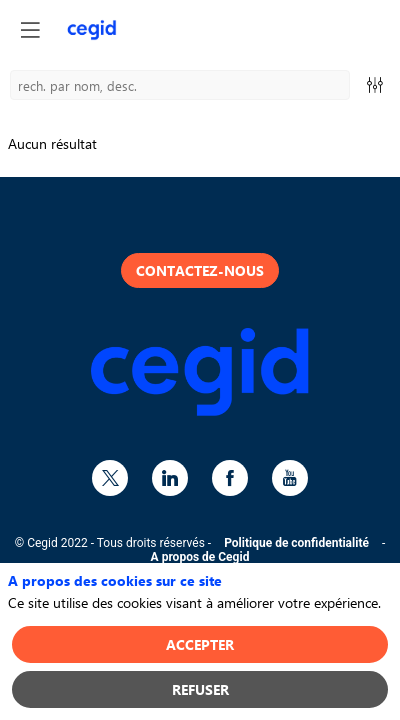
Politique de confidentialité (296, 543)
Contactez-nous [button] (200, 270)
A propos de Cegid (200, 557)
